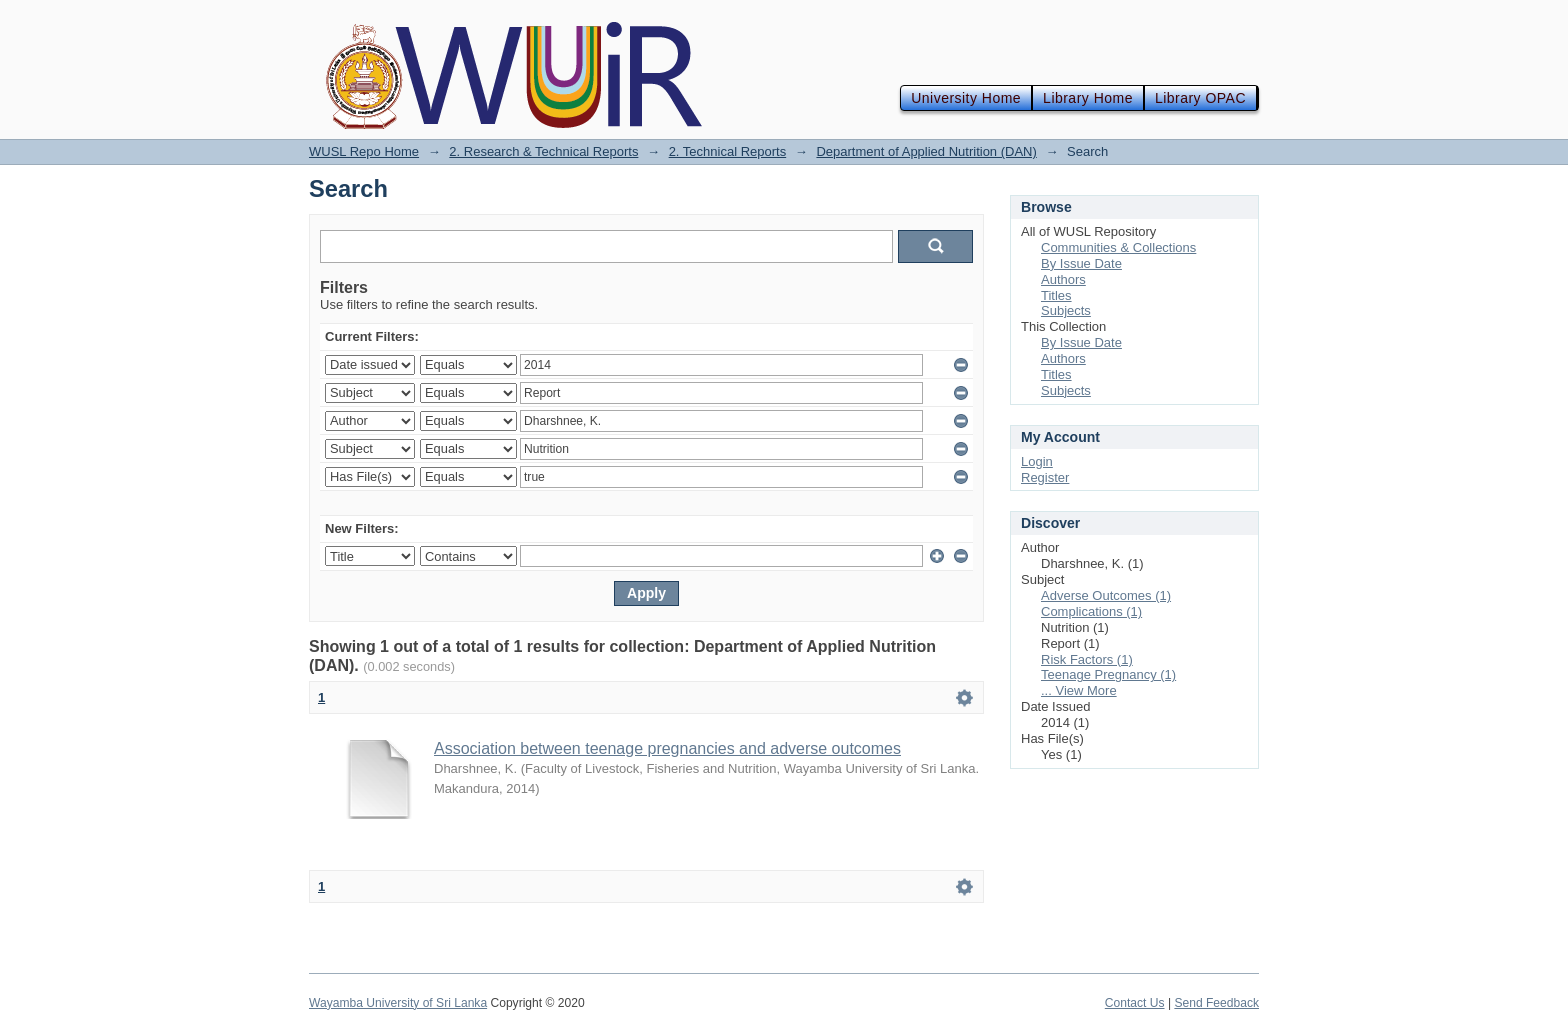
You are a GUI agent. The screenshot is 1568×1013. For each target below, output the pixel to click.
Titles (1056, 295)
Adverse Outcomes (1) (1106, 595)
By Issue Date (1081, 263)
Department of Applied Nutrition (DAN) (926, 151)
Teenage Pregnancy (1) (1108, 674)
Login (1037, 461)
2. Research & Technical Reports (543, 151)
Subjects (1066, 310)
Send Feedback (1216, 1003)
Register (1045, 477)
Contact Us (1135, 1003)
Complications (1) (1091, 611)
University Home (966, 98)
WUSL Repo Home (364, 151)
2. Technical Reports (728, 151)
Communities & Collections (1118, 247)
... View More (1079, 690)
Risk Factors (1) (1087, 659)
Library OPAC (1200, 98)
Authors (1063, 279)
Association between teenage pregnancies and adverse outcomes (667, 748)
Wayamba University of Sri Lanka (398, 1003)
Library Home (1088, 98)
